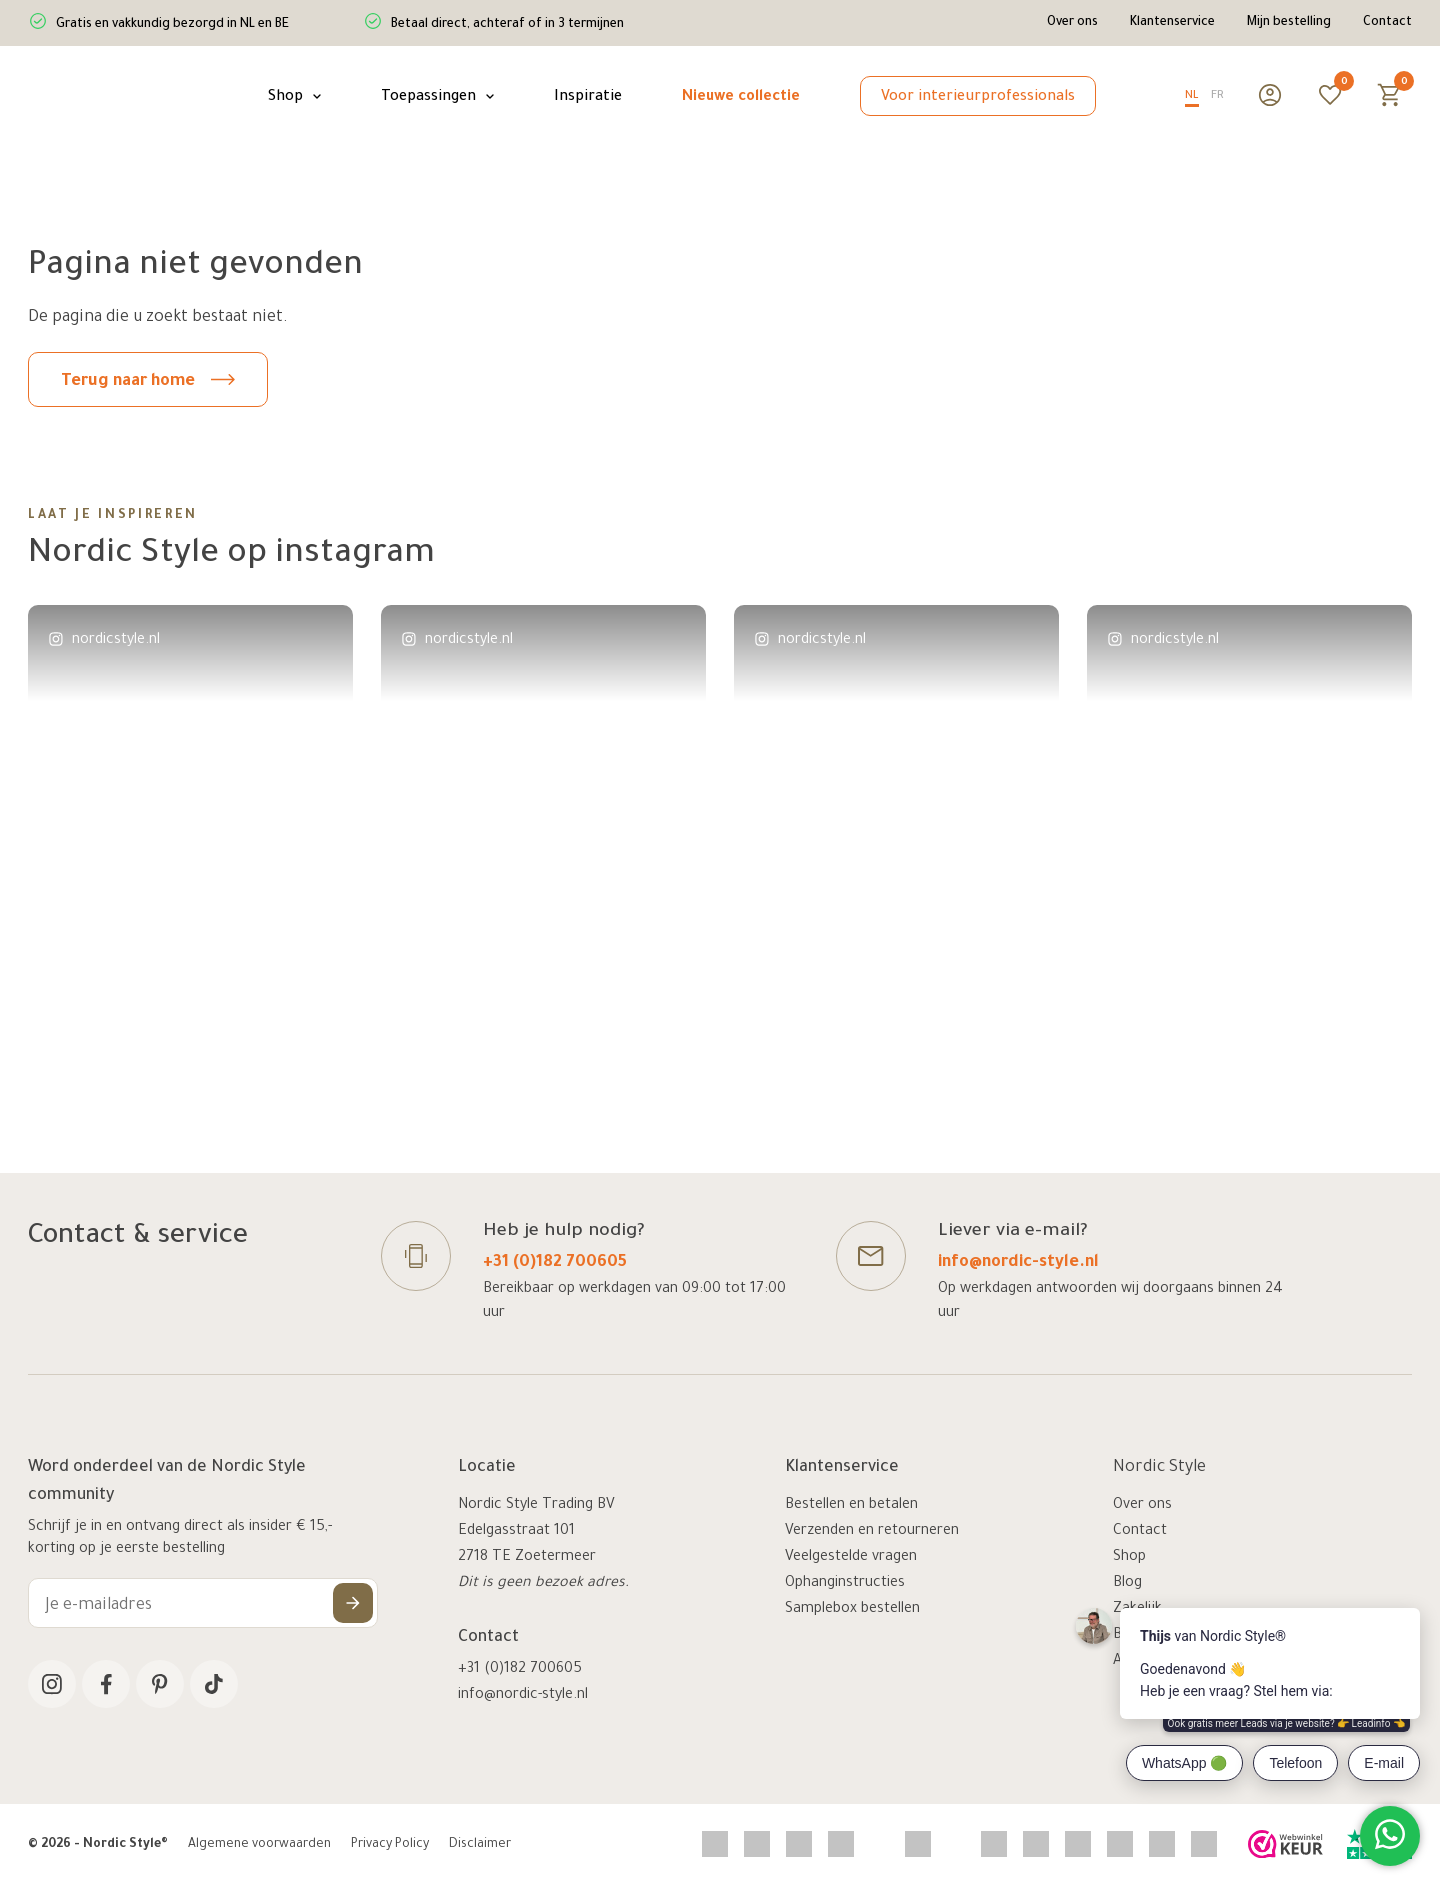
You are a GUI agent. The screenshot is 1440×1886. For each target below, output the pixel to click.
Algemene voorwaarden (259, 1845)
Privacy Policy (390, 1845)
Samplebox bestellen (852, 1610)
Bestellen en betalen (851, 1506)
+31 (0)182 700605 (555, 1263)
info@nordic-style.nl (1018, 1263)
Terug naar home (148, 382)
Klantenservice (1172, 23)
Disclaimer (480, 1845)
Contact (1387, 23)
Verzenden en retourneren (872, 1532)
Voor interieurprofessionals (978, 98)
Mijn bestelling (1289, 23)
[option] (1217, 99)
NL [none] (1192, 96)
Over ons (1072, 23)
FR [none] (1217, 96)
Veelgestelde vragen (851, 1558)
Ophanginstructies (845, 1584)
